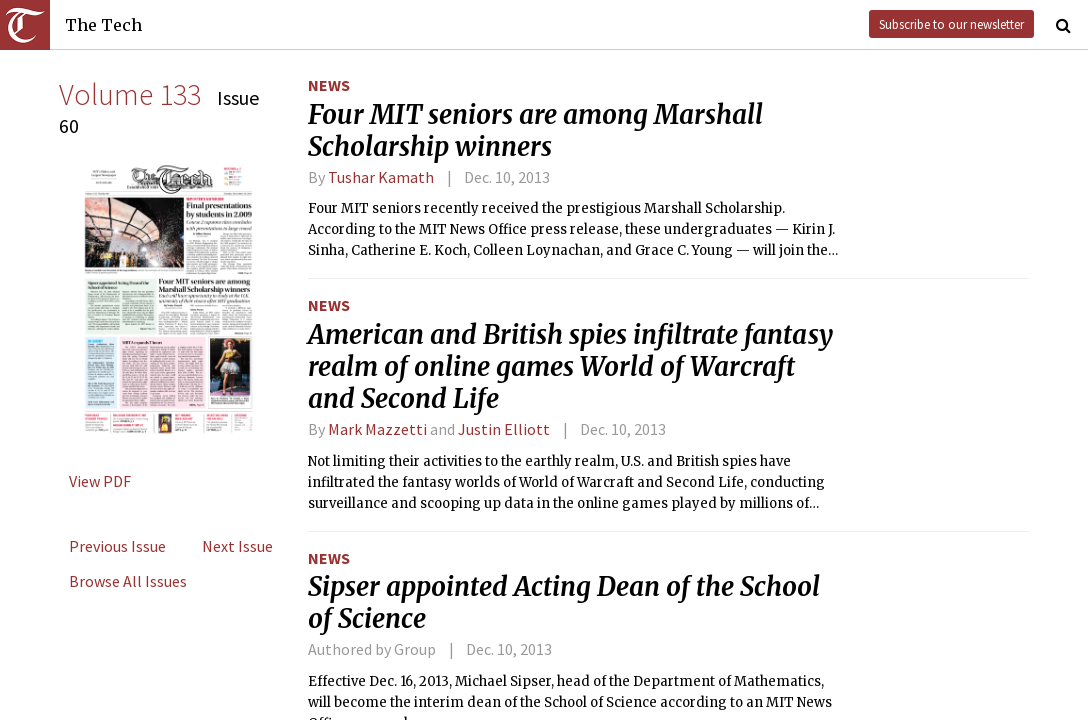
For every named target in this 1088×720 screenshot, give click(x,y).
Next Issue (237, 546)
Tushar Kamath (381, 177)
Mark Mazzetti (377, 429)
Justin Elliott (504, 429)
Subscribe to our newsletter (951, 24)
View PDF (100, 481)
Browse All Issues (128, 581)
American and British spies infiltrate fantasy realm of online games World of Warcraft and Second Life (570, 367)
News (329, 85)
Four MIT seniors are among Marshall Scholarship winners (535, 131)
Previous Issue (117, 546)
